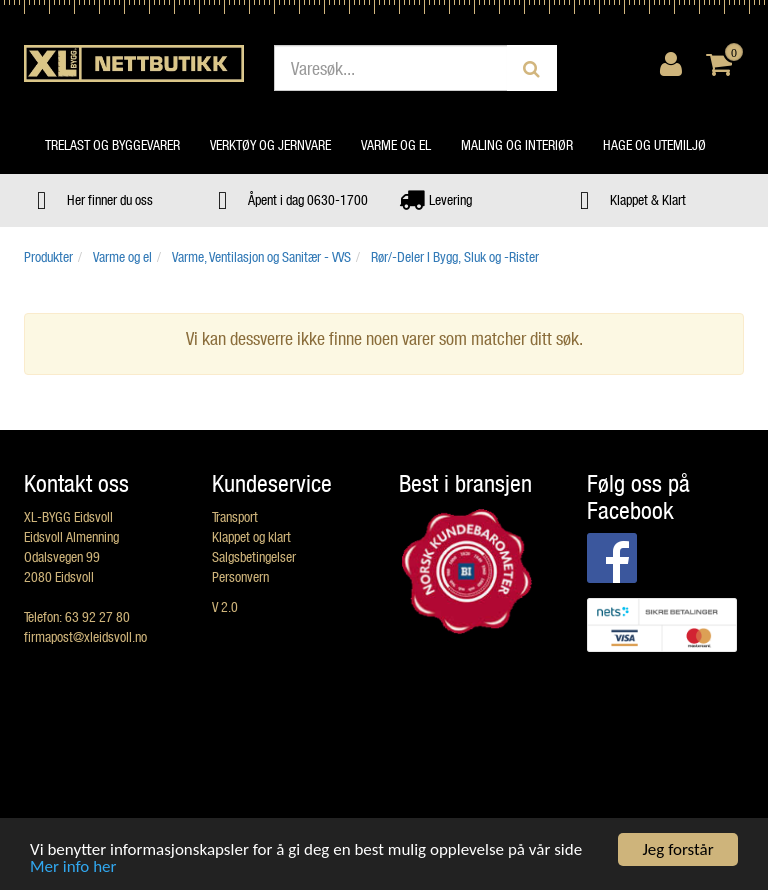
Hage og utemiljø (654, 144)
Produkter (48, 256)
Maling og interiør (517, 144)
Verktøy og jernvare (270, 144)
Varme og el (396, 144)
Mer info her (73, 867)
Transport (235, 516)
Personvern (240, 576)
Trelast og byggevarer (112, 144)
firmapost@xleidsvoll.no (85, 636)
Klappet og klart (251, 536)
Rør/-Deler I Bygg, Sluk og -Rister (455, 256)
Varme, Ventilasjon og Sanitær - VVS (261, 256)
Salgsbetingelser (254, 556)
